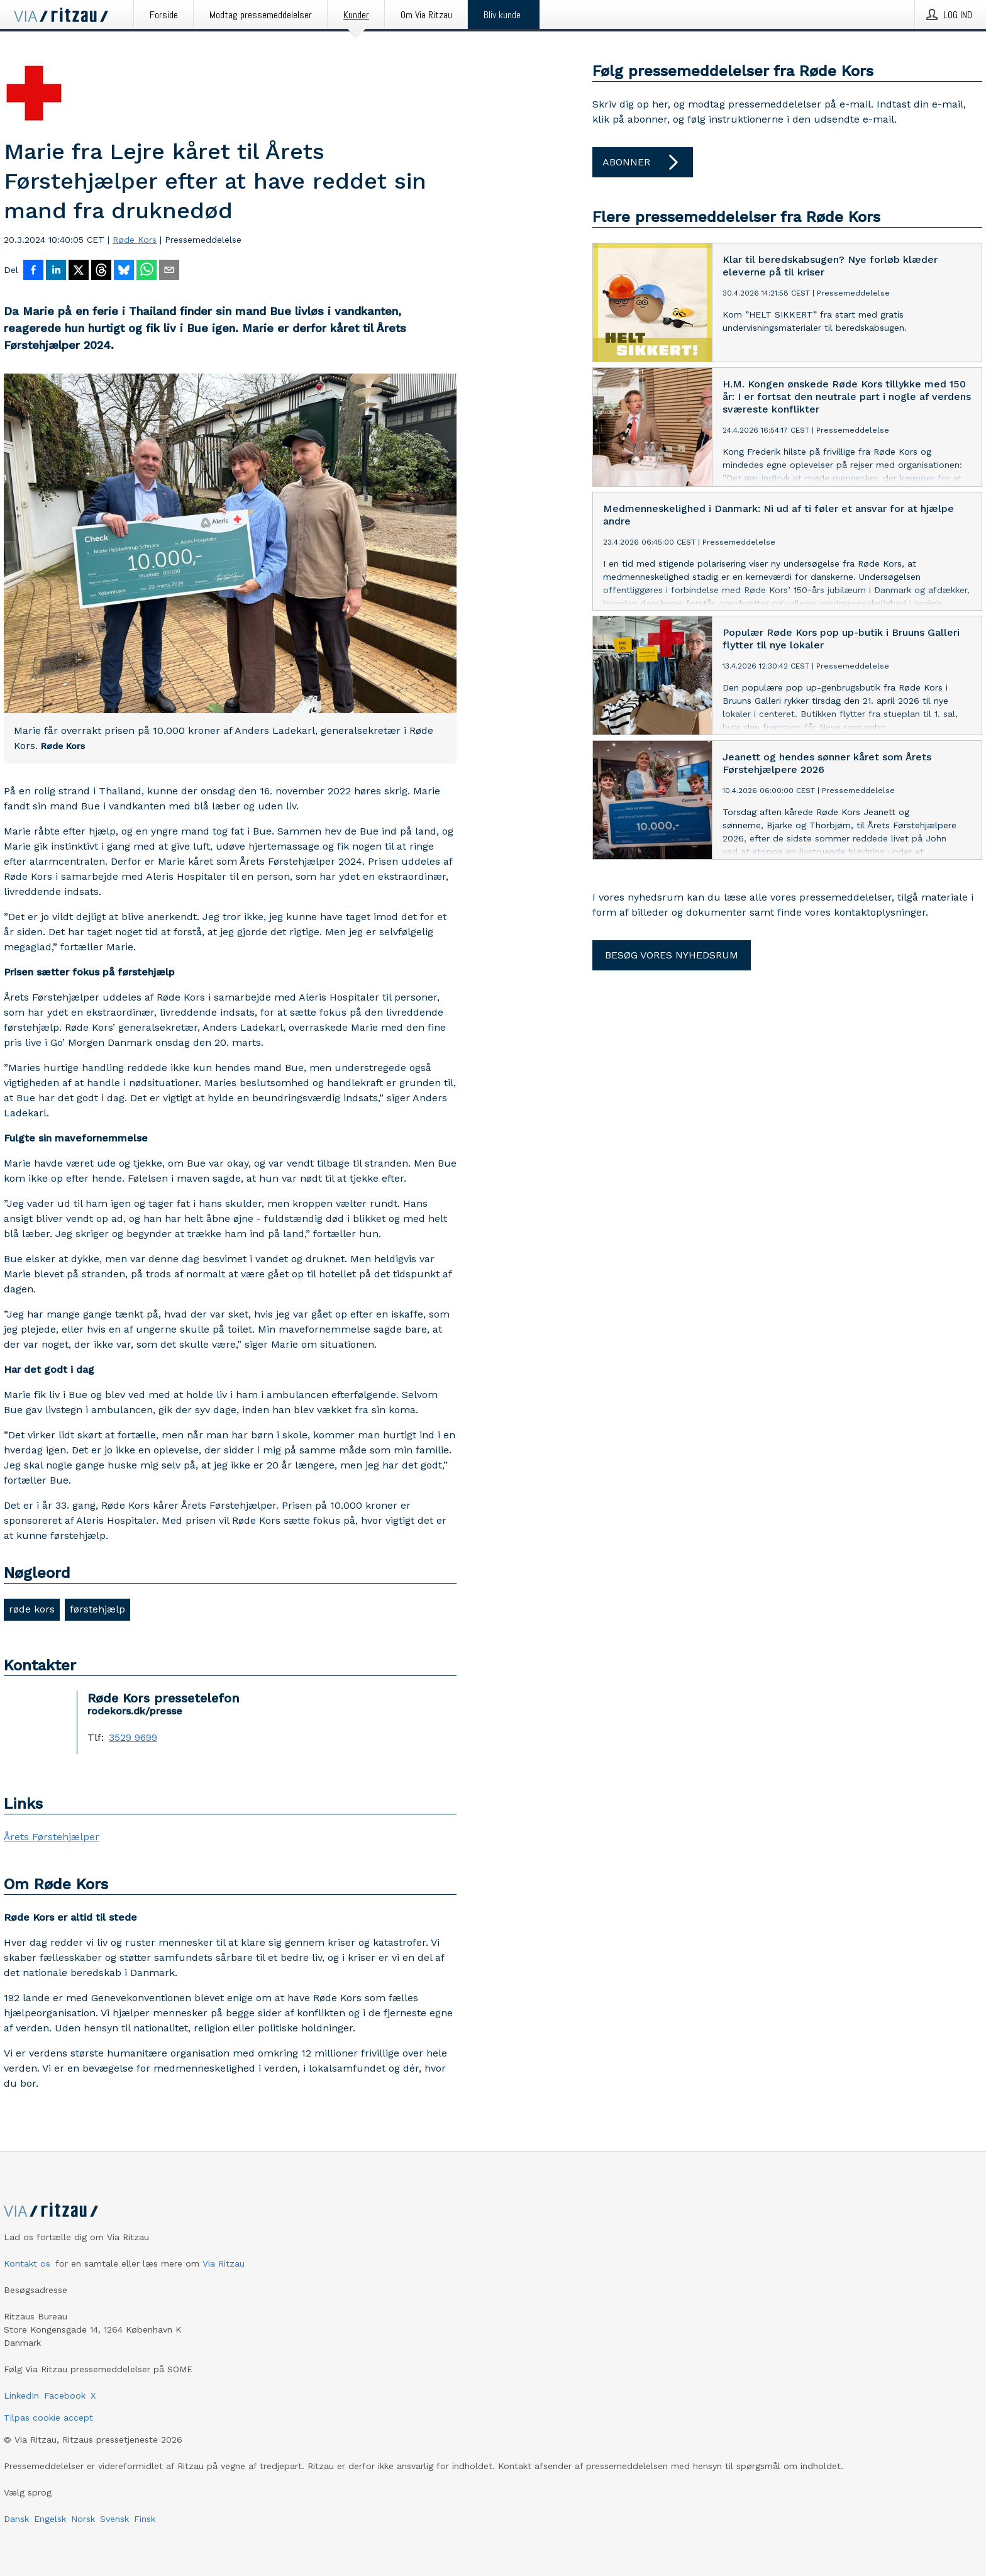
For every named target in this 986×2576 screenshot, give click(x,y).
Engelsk (50, 2519)
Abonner (642, 162)
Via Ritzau (223, 2263)
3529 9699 (133, 1737)
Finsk (144, 2519)
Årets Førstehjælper (51, 1837)
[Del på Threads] (101, 271)
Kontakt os (27, 2263)
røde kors (32, 1609)
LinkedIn (21, 2395)
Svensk (114, 2519)
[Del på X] (79, 271)
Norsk (83, 2519)
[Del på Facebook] (33, 271)
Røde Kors (135, 240)
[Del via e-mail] (169, 271)
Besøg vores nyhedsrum (671, 955)
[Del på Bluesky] (124, 271)
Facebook (65, 2395)
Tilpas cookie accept (48, 2417)
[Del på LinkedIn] (56, 271)
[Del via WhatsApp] (146, 271)
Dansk (16, 2519)
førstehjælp (97, 1609)
